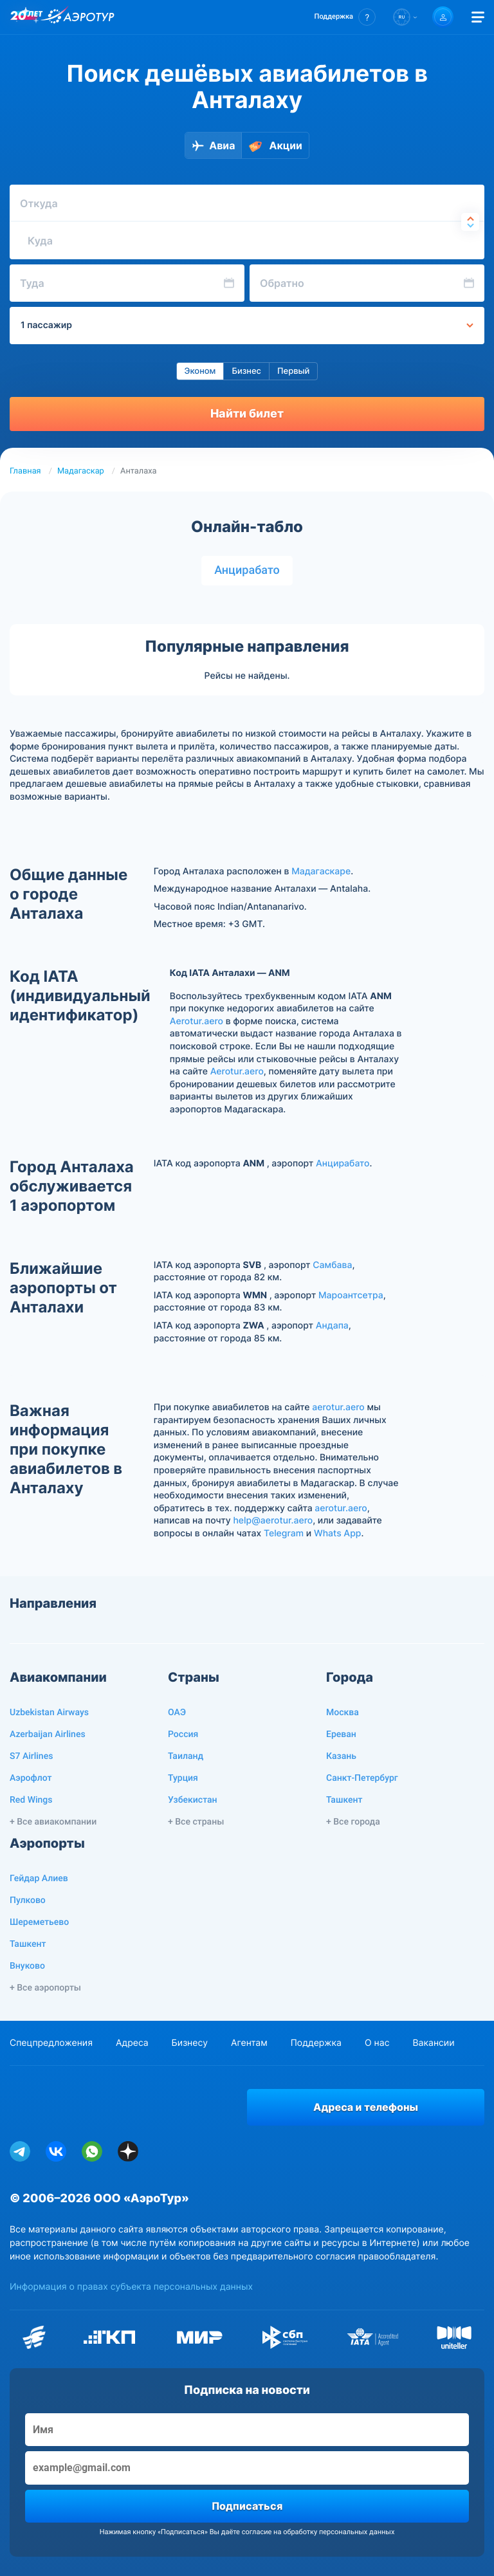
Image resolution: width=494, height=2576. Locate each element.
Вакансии (433, 2043)
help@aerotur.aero (273, 1520)
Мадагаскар (80, 471)
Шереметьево (39, 1922)
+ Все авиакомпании (53, 1822)
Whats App (337, 1533)
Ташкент (344, 1800)
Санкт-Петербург (362, 1778)
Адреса (132, 2043)
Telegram (284, 1533)
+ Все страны (196, 1822)
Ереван (341, 1734)
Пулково (28, 1900)
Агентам (249, 2043)
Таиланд (185, 1756)
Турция (183, 1778)
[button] (345, 17)
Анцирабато (247, 570)
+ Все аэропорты (45, 1988)
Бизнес (246, 371)
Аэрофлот (30, 1778)
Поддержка (316, 2043)
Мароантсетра (350, 1295)
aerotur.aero (338, 1407)
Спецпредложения (51, 2043)
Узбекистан (192, 1800)
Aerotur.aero (196, 1021)
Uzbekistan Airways (49, 1712)
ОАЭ (177, 1712)
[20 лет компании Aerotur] (26, 17)
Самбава (332, 1265)
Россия (183, 1734)
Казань (341, 1756)
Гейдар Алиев (39, 1878)
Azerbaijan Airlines (48, 1734)
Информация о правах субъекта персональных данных (131, 2286)
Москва (342, 1712)
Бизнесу (190, 2043)
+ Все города (353, 1822)
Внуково (27, 1966)
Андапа (332, 1325)
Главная (25, 471)
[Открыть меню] (477, 17)
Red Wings (31, 1800)
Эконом (200, 371)
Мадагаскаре (321, 871)
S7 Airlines (31, 1756)
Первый (293, 371)
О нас (377, 2043)
